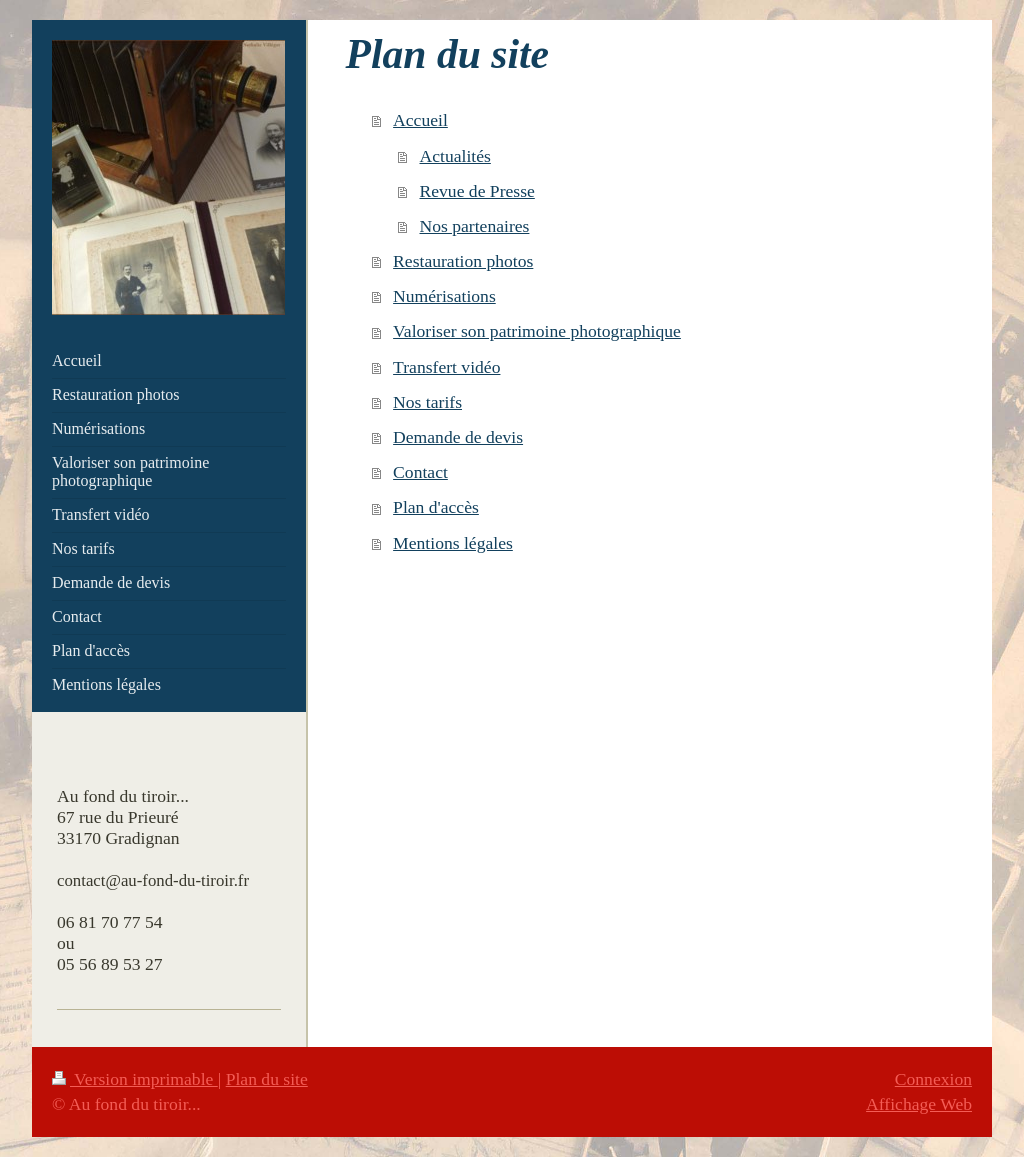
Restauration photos (463, 261)
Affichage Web (919, 1104)
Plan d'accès (436, 507)
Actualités (455, 156)
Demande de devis (458, 437)
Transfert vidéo (446, 367)
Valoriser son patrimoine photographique (537, 331)
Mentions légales (453, 543)
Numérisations (444, 296)
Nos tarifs (427, 402)
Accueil (420, 120)
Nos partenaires (475, 226)
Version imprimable (135, 1079)
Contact (420, 472)
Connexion (933, 1079)
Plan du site (267, 1079)
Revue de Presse (477, 191)
